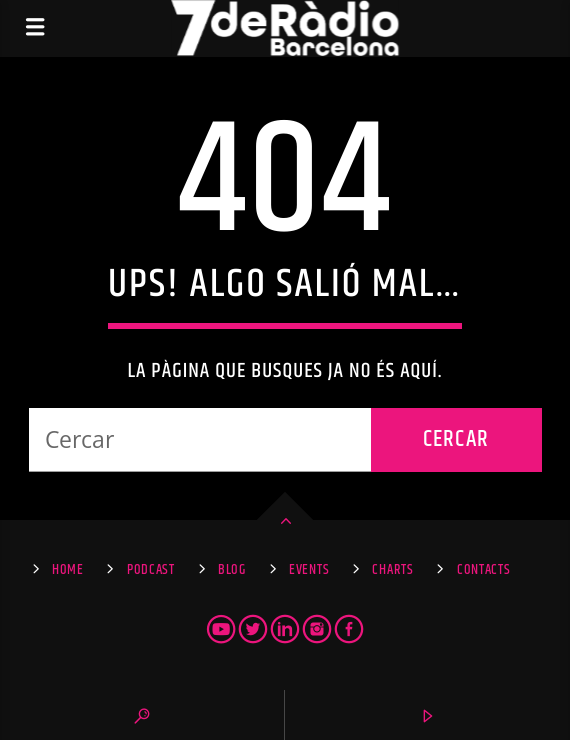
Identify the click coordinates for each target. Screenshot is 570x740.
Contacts (484, 570)
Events (309, 570)
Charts (392, 570)
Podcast (151, 570)
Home (68, 570)
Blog (232, 570)
